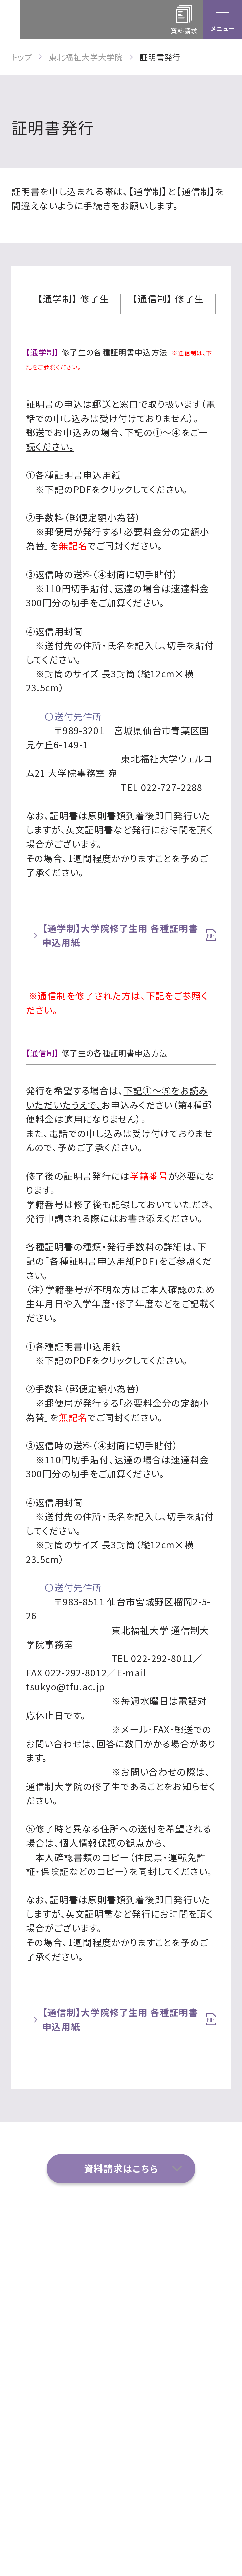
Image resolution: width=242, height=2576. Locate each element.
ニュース (40, 2383)
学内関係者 (156, 2383)
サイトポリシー (53, 2404)
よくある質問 (49, 2290)
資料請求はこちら (121, 2168)
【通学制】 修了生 (74, 299)
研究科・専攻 (159, 2269)
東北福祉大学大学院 (86, 56)
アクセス (40, 2269)
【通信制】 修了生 (168, 299)
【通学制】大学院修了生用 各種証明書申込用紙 (120, 935)
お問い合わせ (51, 2311)
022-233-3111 (130, 2505)
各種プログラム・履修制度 (67, 2358)
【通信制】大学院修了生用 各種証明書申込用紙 (120, 2019)
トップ (21, 56)
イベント (149, 2290)
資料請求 (151, 2311)
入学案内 (151, 2353)
